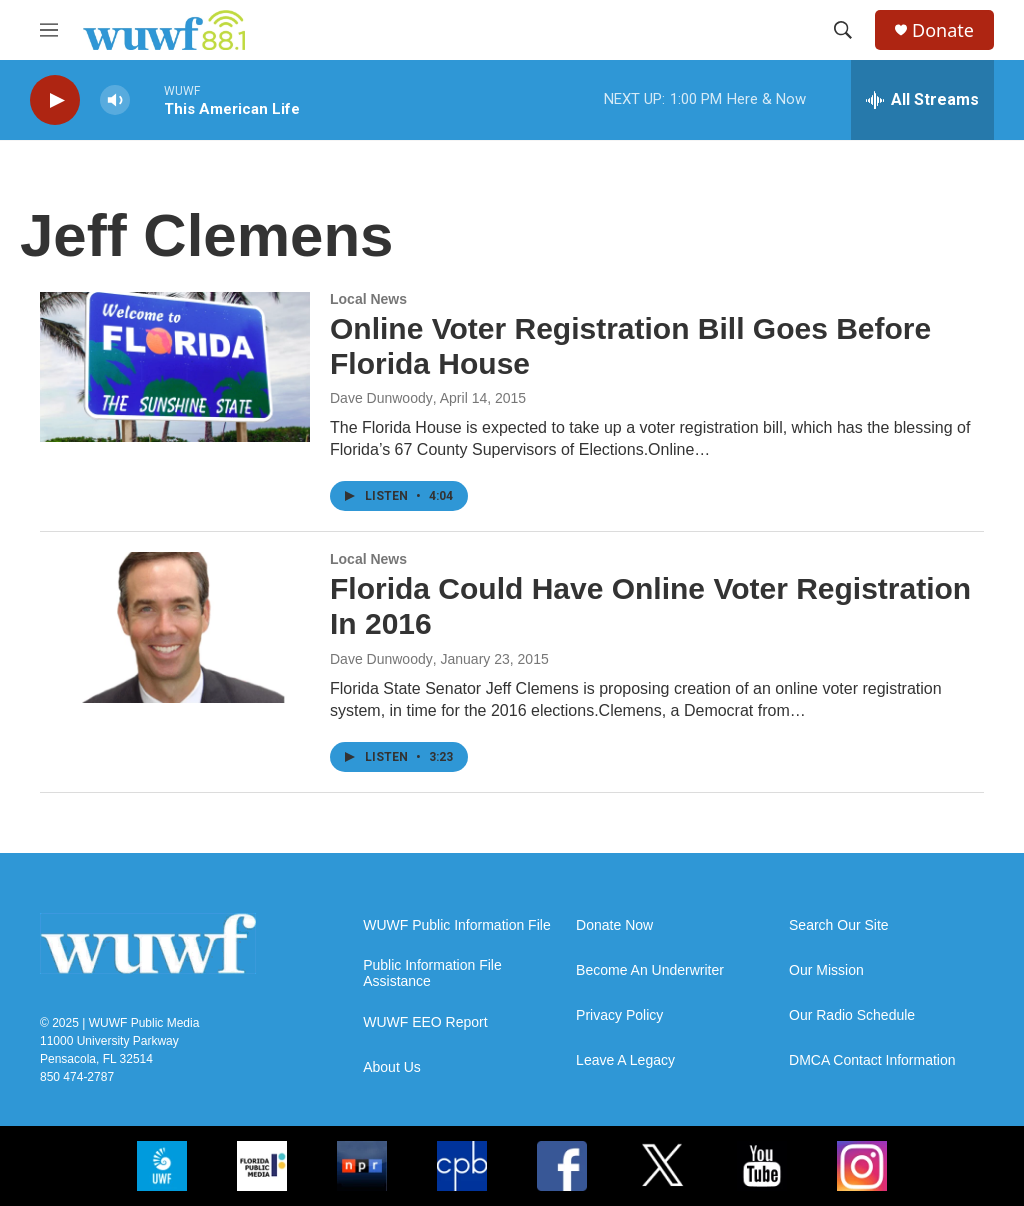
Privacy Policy (619, 1015)
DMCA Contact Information (872, 1060)
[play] (55, 100)
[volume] (115, 100)
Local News (368, 299)
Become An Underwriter (650, 970)
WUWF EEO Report (425, 1022)
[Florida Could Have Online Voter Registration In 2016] (175, 627)
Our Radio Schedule (852, 1015)
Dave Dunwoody (381, 398)
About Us (392, 1067)
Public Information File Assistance (432, 973)
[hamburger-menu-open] (49, 30)
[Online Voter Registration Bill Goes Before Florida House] (175, 367)
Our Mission (826, 970)
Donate (943, 30)
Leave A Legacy (625, 1060)
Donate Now (614, 925)
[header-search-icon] (843, 30)
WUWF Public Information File (456, 925)
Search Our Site (839, 925)
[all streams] (922, 100)
